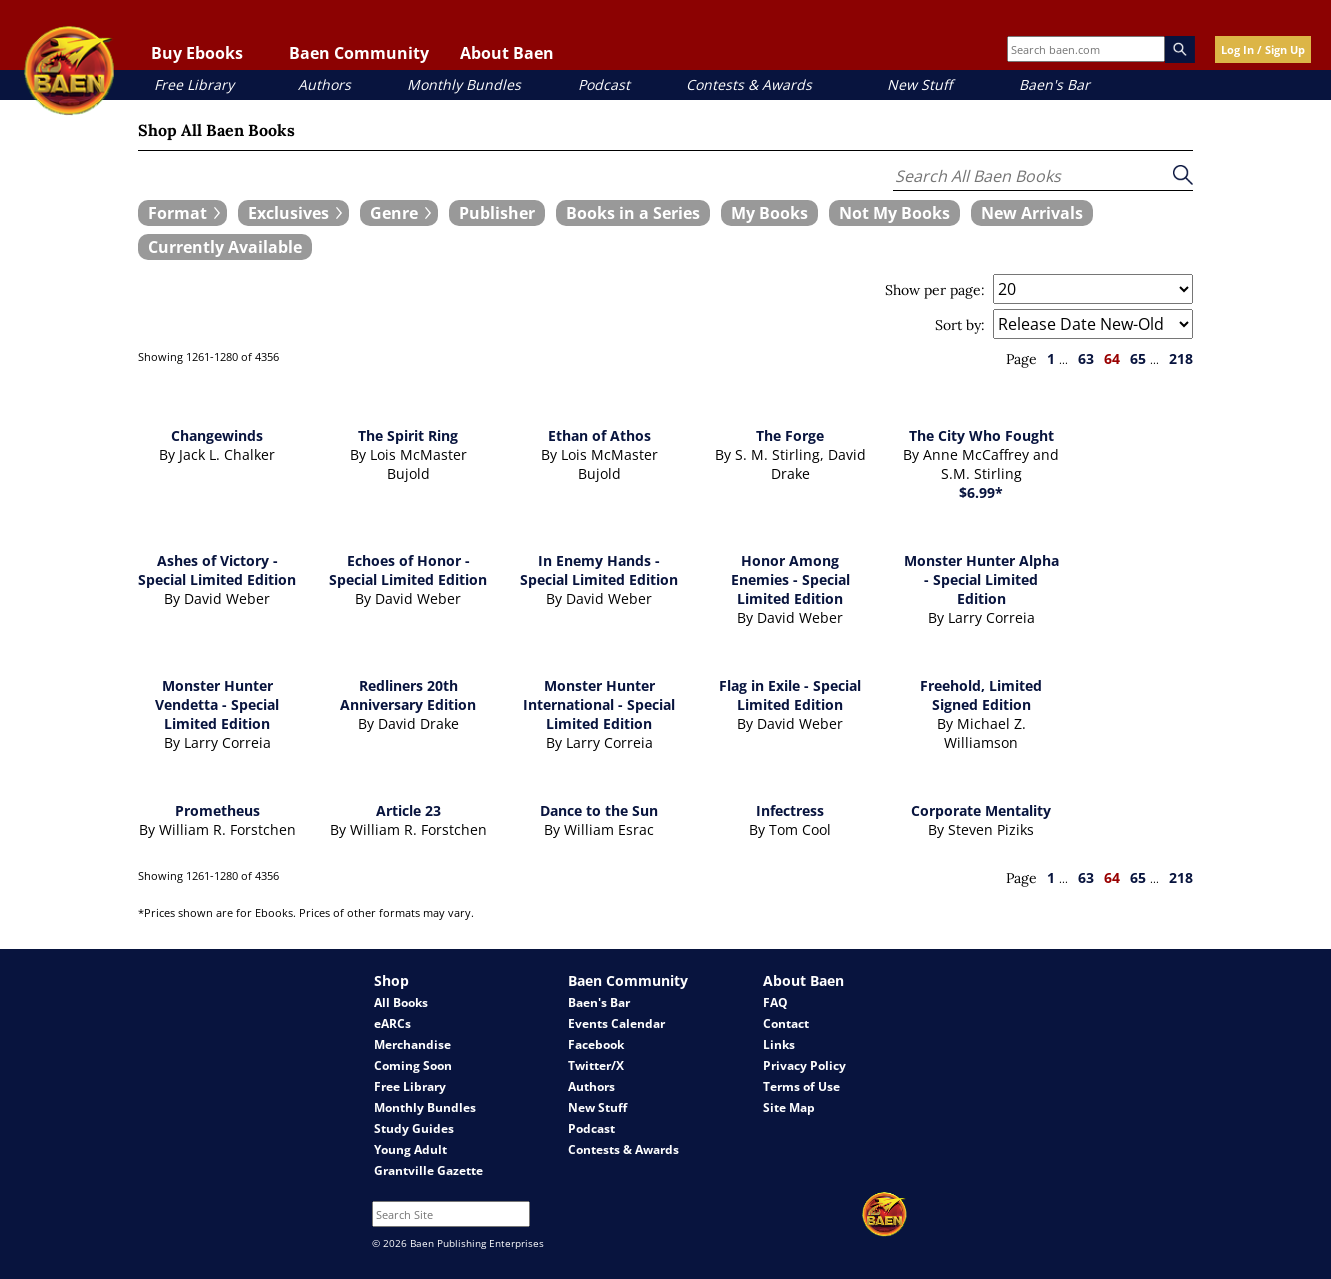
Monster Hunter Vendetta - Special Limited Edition (217, 704)
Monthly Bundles (464, 84)
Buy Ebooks (197, 53)
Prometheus (217, 810)
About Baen (507, 53)
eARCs (392, 1023)
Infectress (790, 810)
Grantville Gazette (428, 1170)
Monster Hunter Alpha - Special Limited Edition (981, 579)
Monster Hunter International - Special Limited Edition (599, 704)
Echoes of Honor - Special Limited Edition (408, 570)
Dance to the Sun (599, 810)
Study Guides (414, 1128)
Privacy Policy (804, 1065)
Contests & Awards (749, 84)
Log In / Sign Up (1263, 49)
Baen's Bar (1054, 84)
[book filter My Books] (769, 213)
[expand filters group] (182, 213)
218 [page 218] (1181, 358)
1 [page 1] (1051, 358)
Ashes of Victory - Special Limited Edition (217, 570)
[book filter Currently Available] (225, 247)
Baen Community (359, 53)
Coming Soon (413, 1065)
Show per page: (935, 290)
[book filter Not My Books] (894, 213)
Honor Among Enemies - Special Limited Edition (790, 579)
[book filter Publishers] (497, 213)
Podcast (604, 84)
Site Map (789, 1107)
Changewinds (217, 435)
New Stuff (919, 84)
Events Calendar (616, 1023)
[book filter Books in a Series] (633, 213)
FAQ (775, 1002)
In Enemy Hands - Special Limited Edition (599, 570)
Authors (324, 84)
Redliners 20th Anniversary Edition (408, 695)
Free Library (194, 84)
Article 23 (408, 810)
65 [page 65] (1138, 358)
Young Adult (410, 1149)
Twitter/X (596, 1065)
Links (779, 1044)
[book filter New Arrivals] (1032, 213)
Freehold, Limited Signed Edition (981, 695)
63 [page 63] (1086, 358)
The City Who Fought (981, 435)
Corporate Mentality (981, 810)
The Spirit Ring (408, 435)
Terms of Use (801, 1086)
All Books (401, 1002)
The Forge (790, 435)
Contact (786, 1023)
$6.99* (981, 492)
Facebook (596, 1044)
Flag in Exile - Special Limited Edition (790, 695)
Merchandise (412, 1044)
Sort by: (960, 325)
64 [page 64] (1112, 358)
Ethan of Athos (599, 435)
